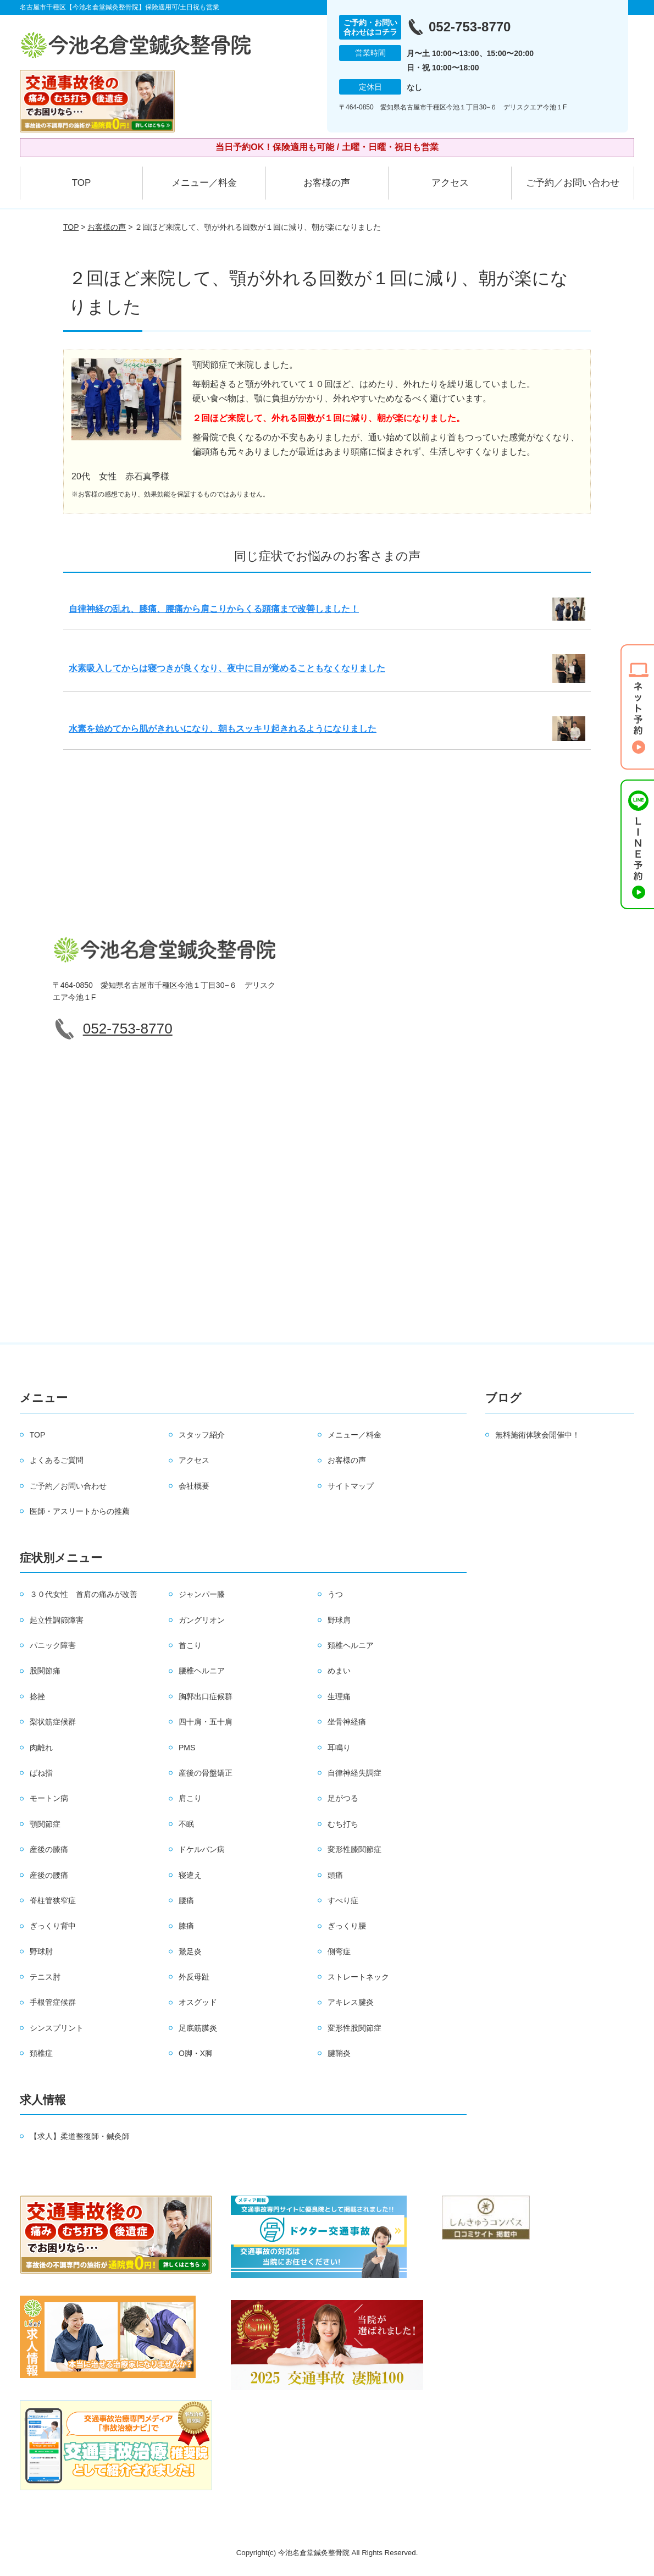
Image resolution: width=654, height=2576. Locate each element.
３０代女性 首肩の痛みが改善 (83, 1594)
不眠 (186, 1824)
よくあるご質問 (57, 1460)
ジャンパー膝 (202, 1594)
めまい (339, 1670)
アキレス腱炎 (351, 2002)
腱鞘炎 (339, 2053)
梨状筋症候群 (53, 1721)
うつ (335, 1594)
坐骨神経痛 (347, 1721)
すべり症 (343, 1900)
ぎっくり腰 (347, 1925)
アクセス (450, 183)
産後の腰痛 (49, 1875)
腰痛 (186, 1900)
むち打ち (343, 1824)
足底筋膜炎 (198, 2028)
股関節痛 (45, 1670)
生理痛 (339, 1696)
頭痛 (335, 1875)
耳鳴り (339, 1747)
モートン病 (49, 1798)
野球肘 (41, 1951)
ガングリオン (202, 1620)
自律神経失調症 (354, 1772)
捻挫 (37, 1696)
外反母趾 (194, 1976)
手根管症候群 (53, 2002)
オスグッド (198, 2002)
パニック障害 (53, 1645)
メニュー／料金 (204, 183)
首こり (190, 1645)
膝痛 (186, 1925)
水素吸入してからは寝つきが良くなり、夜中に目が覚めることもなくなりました (227, 668)
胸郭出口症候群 (205, 1696)
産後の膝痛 (49, 1849)
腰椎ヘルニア (202, 1670)
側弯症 (339, 1951)
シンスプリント (57, 2028)
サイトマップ (351, 1486)
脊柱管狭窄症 (53, 1900)
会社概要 (194, 1486)
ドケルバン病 (202, 1849)
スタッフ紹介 (202, 1434)
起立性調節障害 (57, 1620)
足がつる (343, 1798)
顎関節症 (45, 1824)
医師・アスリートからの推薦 (80, 1511)
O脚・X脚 (196, 2053)
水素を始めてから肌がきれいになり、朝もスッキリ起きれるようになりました (222, 728)
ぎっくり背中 (53, 1925)
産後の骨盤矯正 (205, 1772)
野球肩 (339, 1620)
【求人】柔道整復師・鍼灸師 (80, 2136)
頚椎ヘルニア (351, 1645)
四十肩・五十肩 (205, 1721)
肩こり (190, 1798)
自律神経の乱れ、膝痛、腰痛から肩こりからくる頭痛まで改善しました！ (214, 608)
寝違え (190, 1875)
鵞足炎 (190, 1951)
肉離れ (41, 1747)
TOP (81, 183)
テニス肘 (45, 1976)
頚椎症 (41, 2053)
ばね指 (41, 1772)
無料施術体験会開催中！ (537, 1434)
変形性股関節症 (354, 2028)
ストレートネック (358, 1976)
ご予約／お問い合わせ (572, 183)
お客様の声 (326, 183)
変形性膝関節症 (354, 1849)
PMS (187, 1747)
